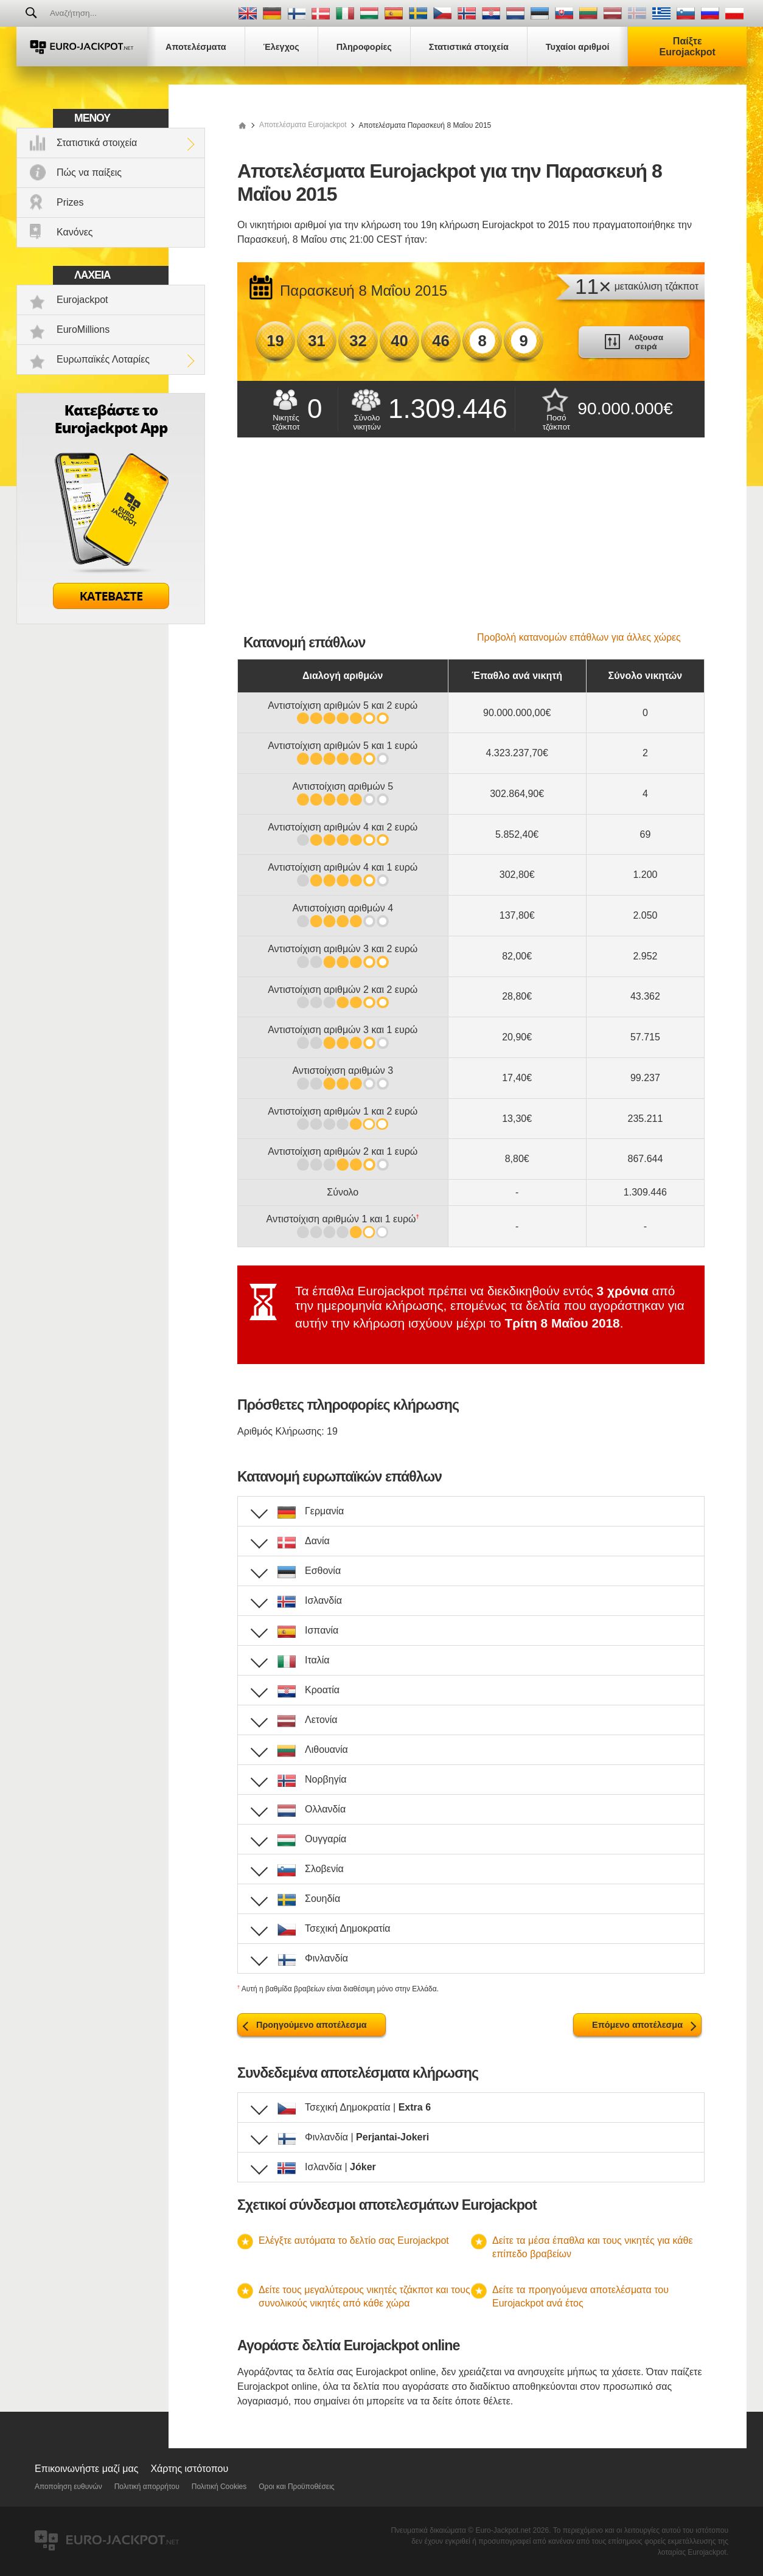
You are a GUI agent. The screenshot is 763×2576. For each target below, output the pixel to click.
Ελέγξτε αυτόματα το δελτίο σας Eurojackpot (354, 2240)
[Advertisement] (471, 541)
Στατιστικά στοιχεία (97, 143)
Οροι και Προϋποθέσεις (296, 2486)
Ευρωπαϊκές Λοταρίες (103, 359)
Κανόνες (74, 232)
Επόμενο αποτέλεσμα (637, 2025)
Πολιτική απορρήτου (146, 2486)
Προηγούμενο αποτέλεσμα (311, 2025)
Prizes (70, 202)
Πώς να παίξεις (89, 172)
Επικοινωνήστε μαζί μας (86, 2468)
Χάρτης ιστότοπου (189, 2468)
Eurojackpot (82, 299)
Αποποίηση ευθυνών (68, 2486)
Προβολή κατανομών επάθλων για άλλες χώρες (579, 637)
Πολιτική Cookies (219, 2486)
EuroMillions (83, 329)
